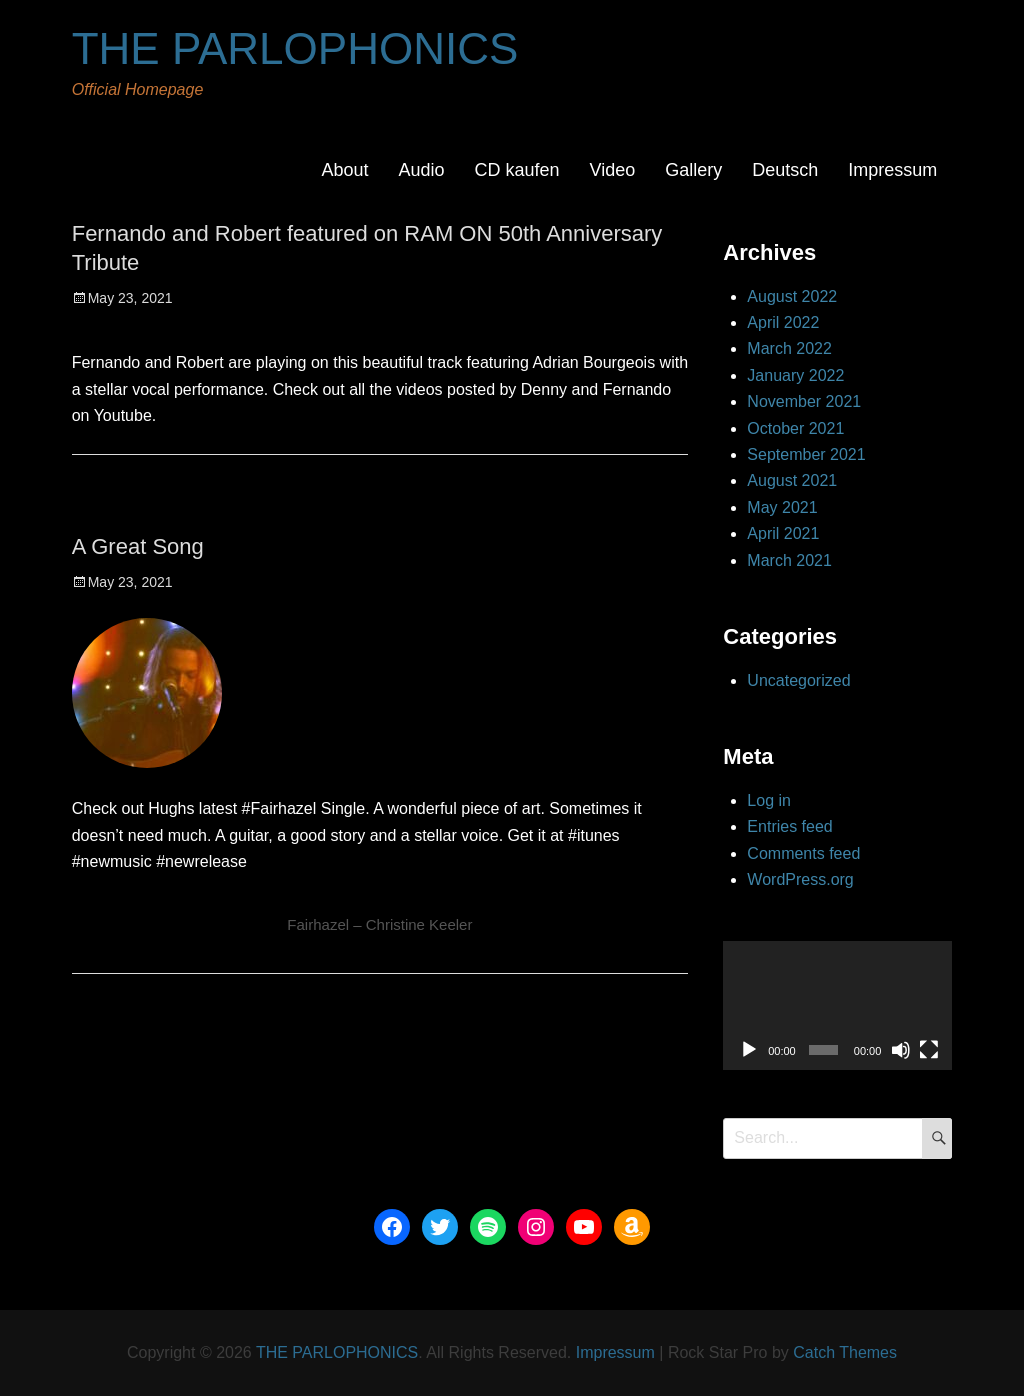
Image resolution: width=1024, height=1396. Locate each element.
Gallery (693, 170)
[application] (837, 1005)
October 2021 (795, 428)
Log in (769, 800)
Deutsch (785, 170)
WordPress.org (800, 879)
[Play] (749, 1050)
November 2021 (804, 401)
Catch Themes (845, 1352)
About (344, 170)
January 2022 (795, 375)
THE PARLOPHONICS (295, 48)
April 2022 (783, 322)
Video (613, 170)
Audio (421, 170)
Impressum (892, 170)
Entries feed (789, 826)
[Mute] (901, 1050)
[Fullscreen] (929, 1050)
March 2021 (789, 560)
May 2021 (782, 507)
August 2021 (792, 480)
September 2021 (806, 454)
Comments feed (803, 853)
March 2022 (789, 348)
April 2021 (783, 533)
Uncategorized (798, 680)
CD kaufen (516, 170)
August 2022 (792, 296)
